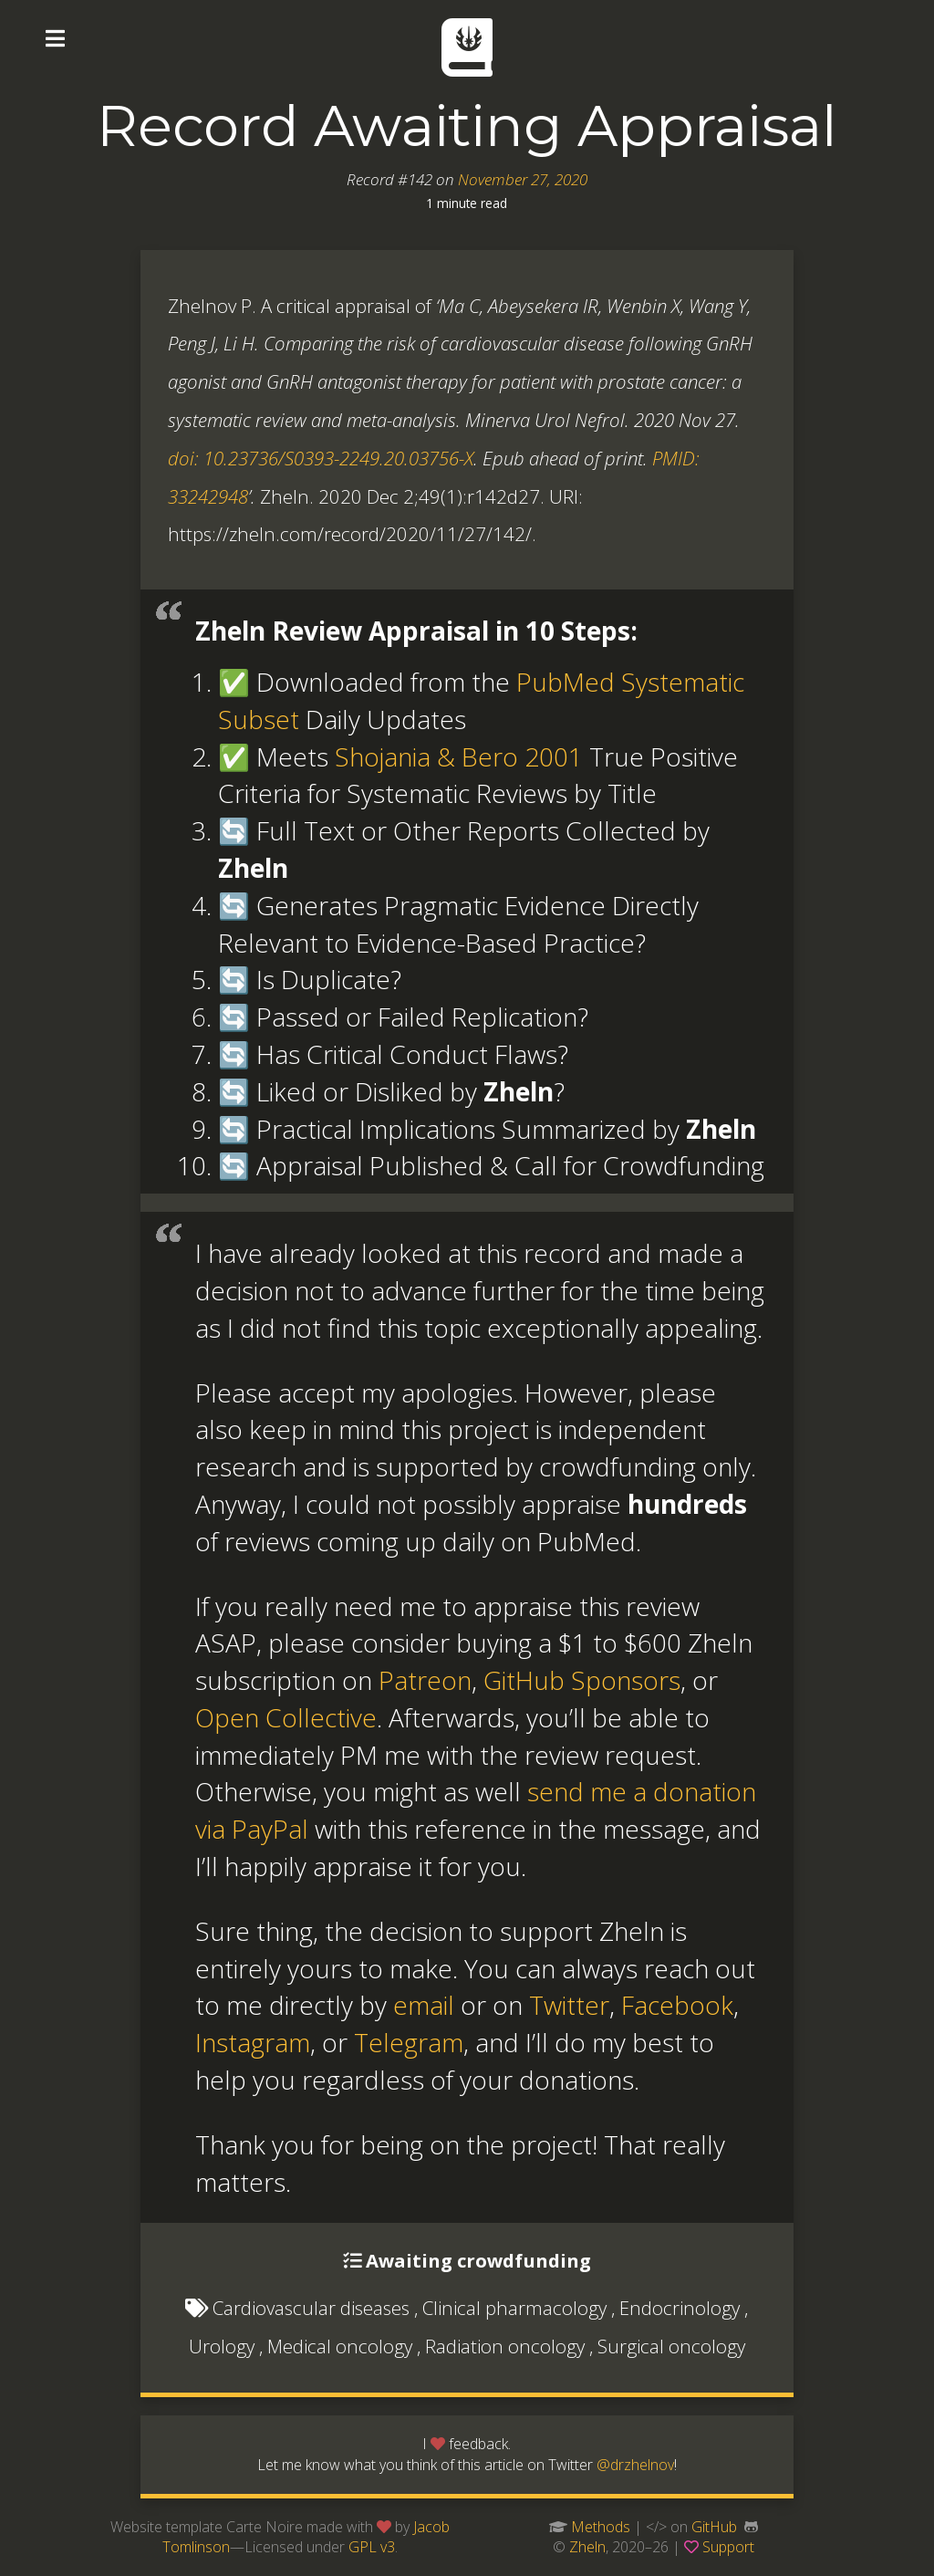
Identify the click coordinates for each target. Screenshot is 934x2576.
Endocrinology (679, 2307)
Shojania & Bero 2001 (459, 756)
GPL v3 (371, 2547)
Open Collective (286, 1717)
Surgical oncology (671, 2346)
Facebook (677, 2004)
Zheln (587, 2547)
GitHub (714, 2527)
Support (728, 2547)
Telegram (408, 2042)
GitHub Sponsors (581, 1680)
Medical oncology (339, 2346)
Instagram (252, 2042)
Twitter (569, 2004)
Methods (600, 2527)
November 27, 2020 (522, 179)
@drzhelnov (635, 2465)
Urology (221, 2346)
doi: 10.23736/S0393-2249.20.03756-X (320, 458)
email (423, 2004)
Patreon (425, 1680)
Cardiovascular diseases (311, 2307)
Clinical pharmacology (514, 2307)
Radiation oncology (505, 2346)
